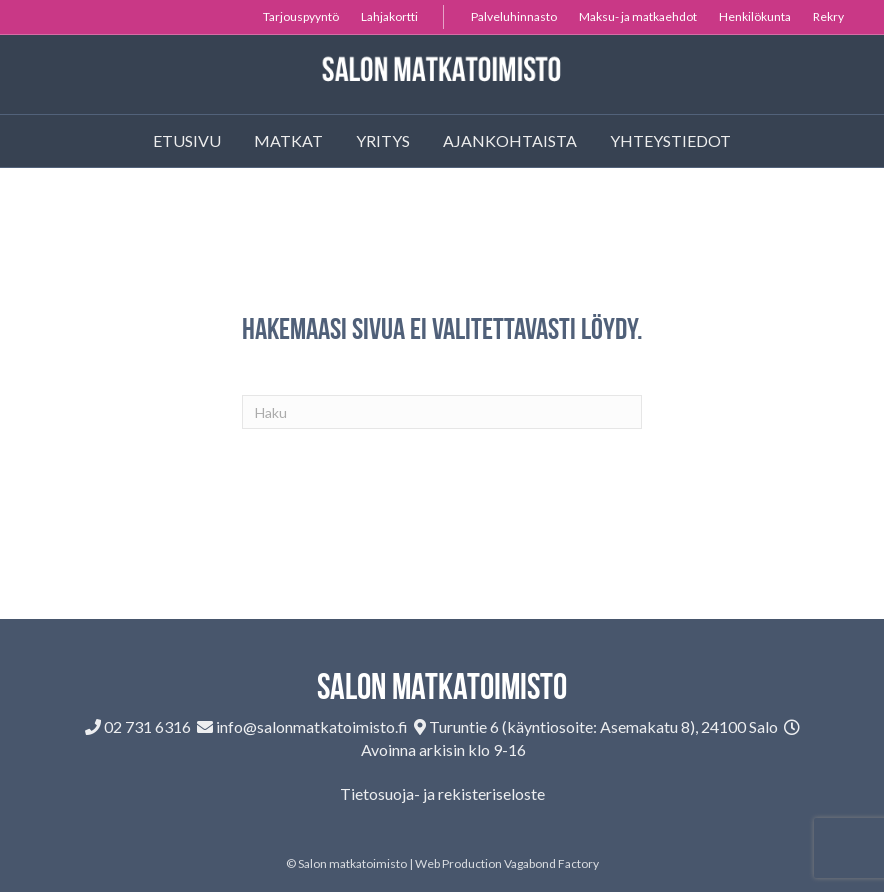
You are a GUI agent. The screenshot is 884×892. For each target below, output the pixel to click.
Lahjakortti (389, 16)
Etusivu (187, 140)
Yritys (383, 140)
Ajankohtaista (510, 140)
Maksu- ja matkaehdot (638, 16)
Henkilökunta (755, 16)
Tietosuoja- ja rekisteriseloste (442, 793)
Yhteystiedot (670, 140)
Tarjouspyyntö (301, 16)
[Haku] (442, 412)
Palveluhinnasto (514, 16)
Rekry (828, 16)
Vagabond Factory (551, 863)
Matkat (288, 140)
